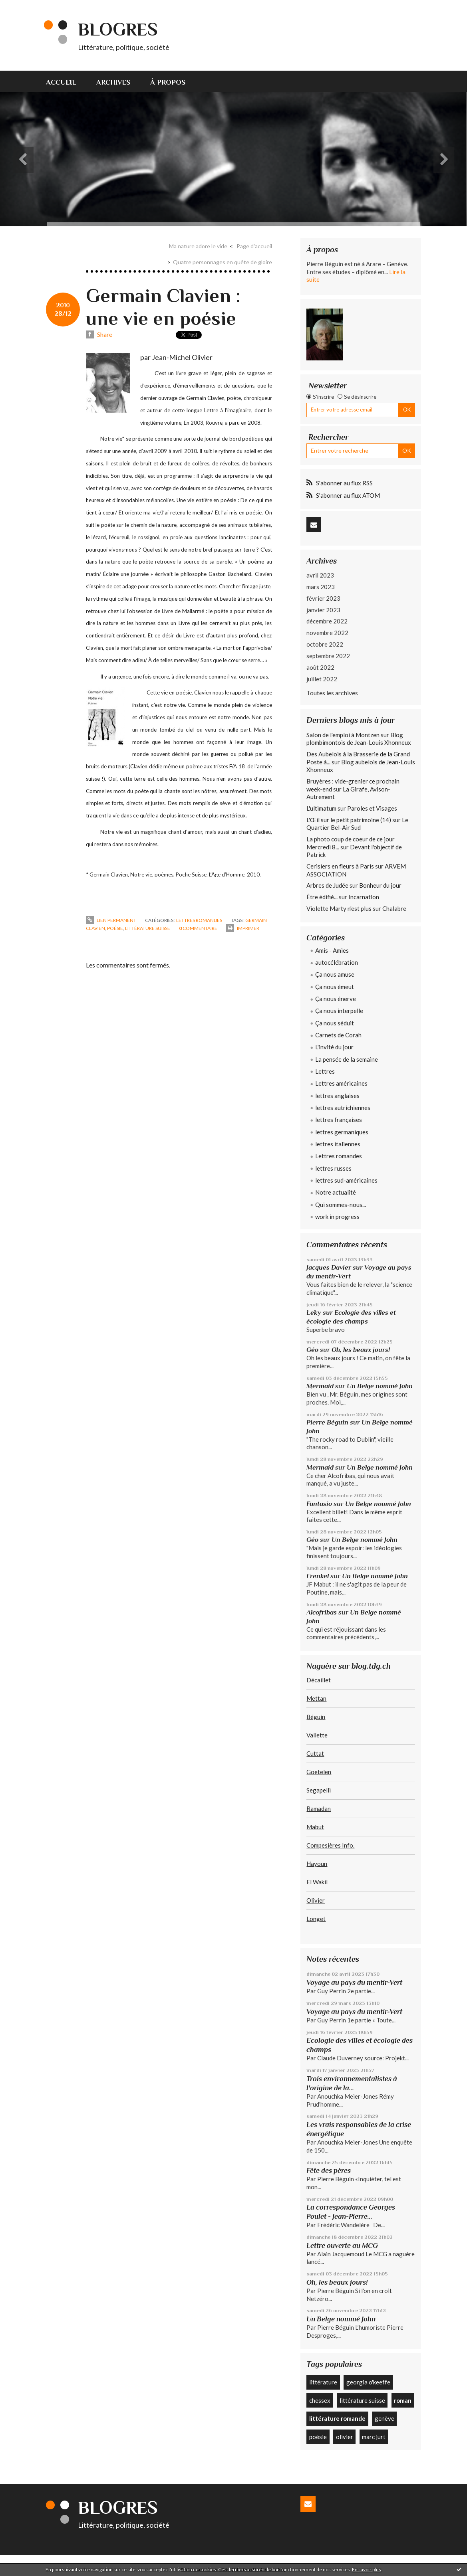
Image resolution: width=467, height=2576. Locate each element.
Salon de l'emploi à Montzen (343, 734)
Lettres (325, 1071)
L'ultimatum (321, 808)
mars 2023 (320, 586)
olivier (344, 2436)
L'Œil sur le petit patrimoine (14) (348, 819)
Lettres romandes (199, 920)
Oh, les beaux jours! (361, 1349)
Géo (312, 1349)
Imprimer (242, 928)
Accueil (61, 82)
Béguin (315, 1716)
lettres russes (333, 1168)
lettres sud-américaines (346, 1180)
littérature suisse (147, 928)
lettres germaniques (341, 1132)
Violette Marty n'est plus (339, 908)
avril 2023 (320, 575)
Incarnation (363, 896)
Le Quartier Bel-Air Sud (357, 823)
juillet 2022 (321, 679)
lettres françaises (338, 1119)
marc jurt (374, 2436)
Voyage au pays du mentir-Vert (354, 1982)
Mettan (316, 1698)
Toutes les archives (332, 692)
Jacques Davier (328, 1267)
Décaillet (318, 1680)
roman (402, 2400)
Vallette (317, 1735)
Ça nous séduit (334, 1023)
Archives (113, 82)
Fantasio (319, 1504)
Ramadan (318, 1808)
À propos (167, 82)
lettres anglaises (337, 1095)
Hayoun (316, 1863)
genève (384, 2418)
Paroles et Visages (372, 808)
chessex (319, 2400)
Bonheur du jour (380, 885)
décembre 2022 (327, 621)
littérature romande (337, 2418)
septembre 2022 (328, 655)
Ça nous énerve (335, 998)
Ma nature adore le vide (198, 246)
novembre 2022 (327, 632)
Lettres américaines (341, 1083)
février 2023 (323, 598)
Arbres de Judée (327, 885)
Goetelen (318, 1771)
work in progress (337, 1216)
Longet (316, 1918)
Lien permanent (111, 920)
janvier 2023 (323, 609)
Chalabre (394, 908)
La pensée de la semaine (346, 1059)
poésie (115, 928)
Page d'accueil (254, 246)
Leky (313, 1312)
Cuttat (315, 1753)
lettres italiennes (337, 1144)
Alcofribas (321, 1612)
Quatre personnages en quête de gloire (222, 262)
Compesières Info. (330, 1845)
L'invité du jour (334, 1047)
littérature (323, 2382)
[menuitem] (66, 81)
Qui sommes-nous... (340, 1204)
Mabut (315, 1826)
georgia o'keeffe (368, 2382)
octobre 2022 (324, 644)
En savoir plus (366, 2569)
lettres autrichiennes (342, 1107)
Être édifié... (322, 896)
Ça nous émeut (334, 986)
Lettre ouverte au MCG (342, 2246)
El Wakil (317, 1882)
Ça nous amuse (334, 974)
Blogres (118, 29)
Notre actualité (335, 1192)
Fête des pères (328, 2170)
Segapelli (318, 1790)
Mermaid (320, 1386)
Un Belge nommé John (380, 1386)
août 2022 (320, 667)
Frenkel (317, 1576)
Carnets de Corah (338, 1035)
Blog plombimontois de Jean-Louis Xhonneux (358, 738)
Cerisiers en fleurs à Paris (340, 866)
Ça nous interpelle (339, 1010)
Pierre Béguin (327, 1422)
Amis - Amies (332, 950)
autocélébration (336, 962)
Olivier (315, 1900)
